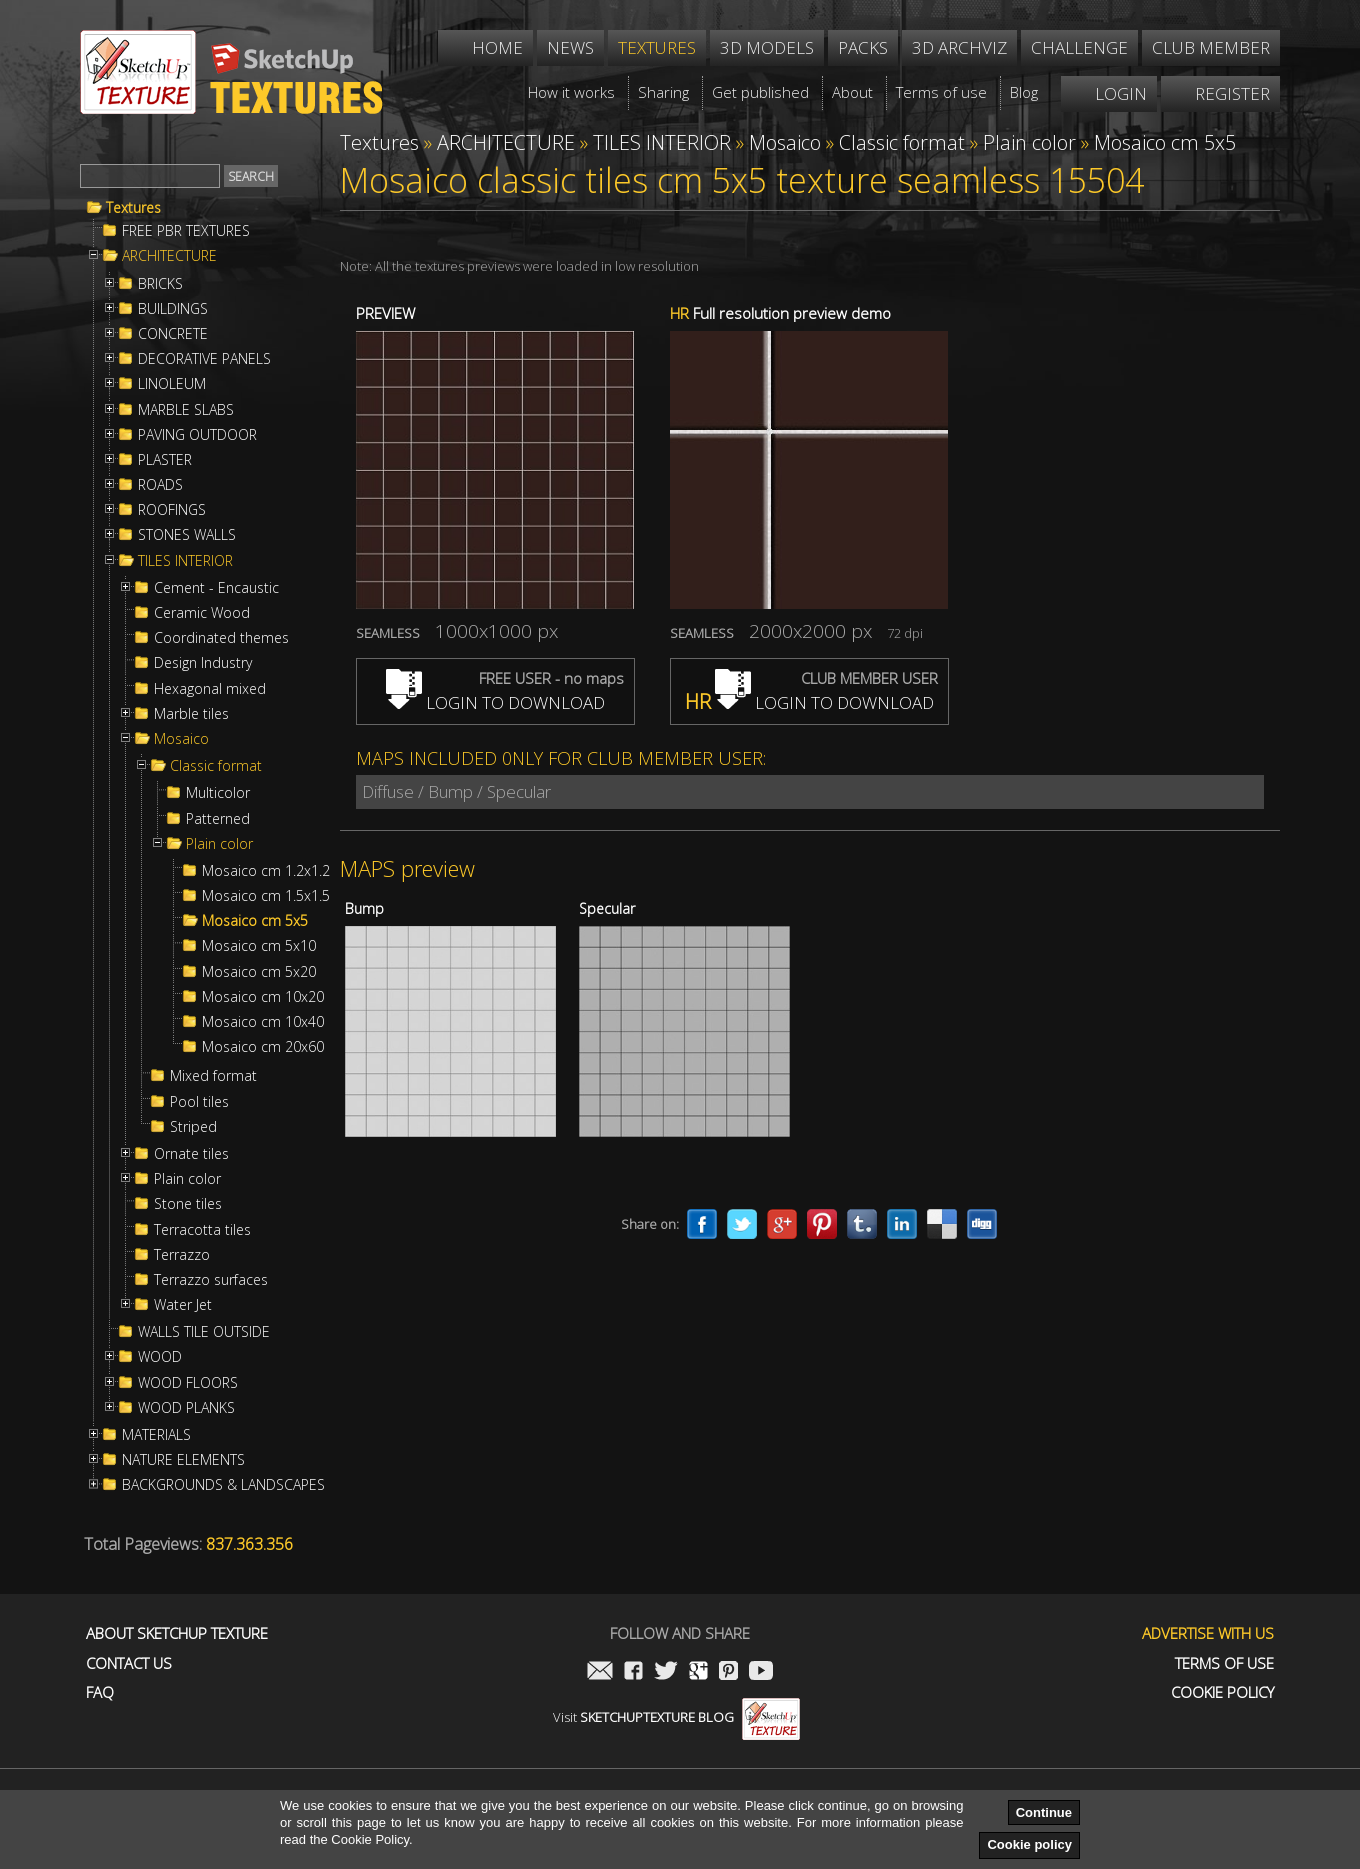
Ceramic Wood (202, 613)
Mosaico (181, 739)
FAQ (100, 1692)
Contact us (129, 1663)
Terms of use (1224, 1663)
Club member (1211, 47)
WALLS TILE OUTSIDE (204, 1332)
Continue (1044, 1812)
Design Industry (203, 663)
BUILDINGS (173, 309)
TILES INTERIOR (185, 561)
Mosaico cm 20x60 (263, 1047)
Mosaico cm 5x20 (259, 972)
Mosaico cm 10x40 (263, 1022)
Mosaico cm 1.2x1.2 (266, 871)
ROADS (160, 485)
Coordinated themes (221, 638)
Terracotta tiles (202, 1230)
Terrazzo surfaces (211, 1280)
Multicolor (218, 793)
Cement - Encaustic (216, 588)
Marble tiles (191, 714)
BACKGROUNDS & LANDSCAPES (223, 1485)
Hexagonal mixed (210, 689)
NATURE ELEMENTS (183, 1460)
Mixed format (213, 1076)
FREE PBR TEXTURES (186, 231)
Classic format (216, 766)
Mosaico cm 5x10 (259, 946)
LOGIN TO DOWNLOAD (495, 702)
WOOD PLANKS (186, 1408)
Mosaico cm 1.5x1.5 (266, 896)
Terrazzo (182, 1255)
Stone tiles (188, 1204)
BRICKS (160, 284)
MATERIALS (156, 1435)
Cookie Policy (1222, 1692)
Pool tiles (199, 1102)
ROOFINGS (172, 510)
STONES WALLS (187, 535)
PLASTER (165, 460)
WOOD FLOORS (188, 1383)
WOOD (160, 1357)
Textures (133, 208)
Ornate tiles (191, 1154)
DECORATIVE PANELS (204, 359)
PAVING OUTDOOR (197, 435)
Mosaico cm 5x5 (255, 921)
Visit (676, 1717)
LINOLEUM (172, 384)
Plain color (219, 844)
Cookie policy (1029, 1844)
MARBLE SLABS (186, 410)
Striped (193, 1127)
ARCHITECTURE (169, 256)
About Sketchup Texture (177, 1633)
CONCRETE (173, 334)
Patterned (218, 819)
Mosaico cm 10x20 (263, 997)
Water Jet (183, 1305)
